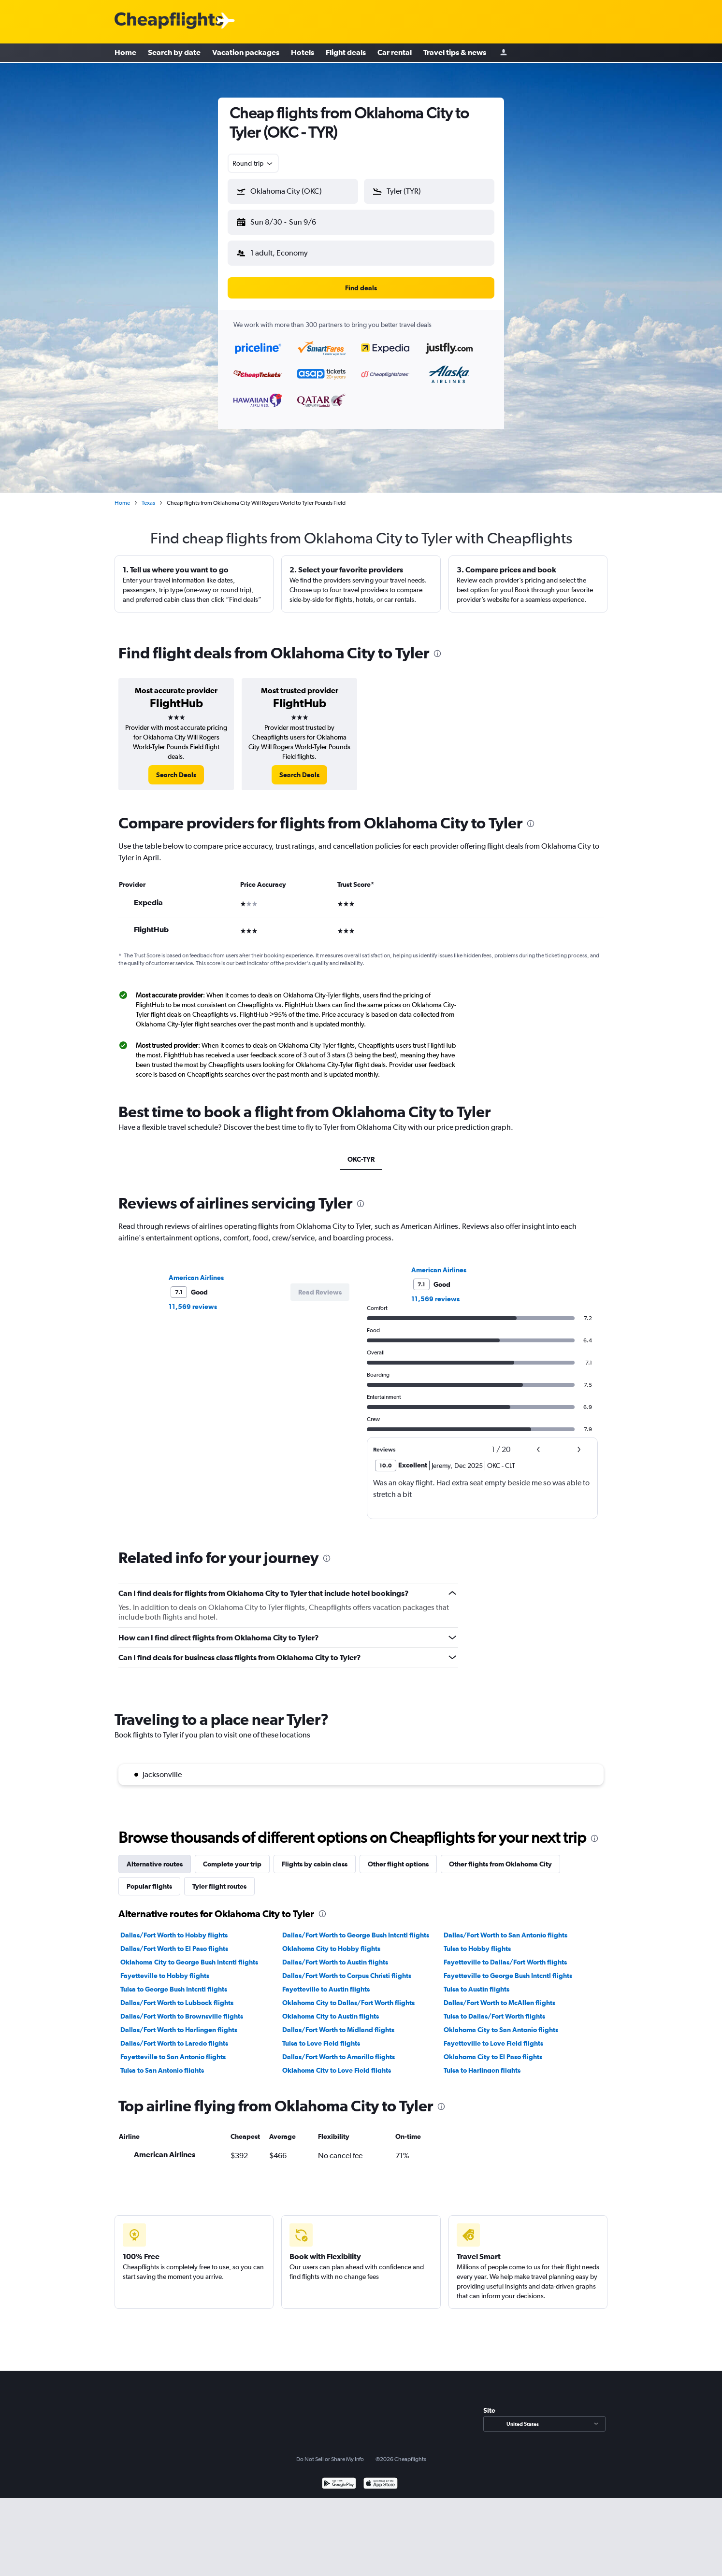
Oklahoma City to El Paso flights (493, 2049)
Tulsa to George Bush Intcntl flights (173, 1981)
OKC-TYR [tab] (361, 1151)
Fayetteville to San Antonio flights (173, 2049)
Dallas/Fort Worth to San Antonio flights (505, 1927)
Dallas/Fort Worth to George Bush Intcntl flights (355, 1927)
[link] (176, 767)
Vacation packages (245, 53)
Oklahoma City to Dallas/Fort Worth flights (348, 1995)
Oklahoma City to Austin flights (330, 2008)
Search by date (174, 53)
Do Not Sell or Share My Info (330, 2451)
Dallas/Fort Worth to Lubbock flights (176, 1995)
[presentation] (437, 645)
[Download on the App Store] (380, 2476)
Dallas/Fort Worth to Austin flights (335, 1954)
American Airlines (196, 1270)
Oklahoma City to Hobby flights (331, 1941)
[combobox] (253, 163)
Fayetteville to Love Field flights (493, 2035)
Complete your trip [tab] (232, 1856)
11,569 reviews (193, 1299)
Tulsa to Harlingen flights (482, 2062)
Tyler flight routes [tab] (219, 1878)
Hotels (302, 53)
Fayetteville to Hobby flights (164, 1968)
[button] (288, 220)
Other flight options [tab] (398, 1856)
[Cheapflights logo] (169, 21)
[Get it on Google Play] (339, 2476)
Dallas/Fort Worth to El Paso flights (174, 1941)
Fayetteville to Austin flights (326, 1981)
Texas (148, 495)
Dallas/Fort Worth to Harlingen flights (178, 2022)
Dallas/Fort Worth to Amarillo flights (338, 2049)
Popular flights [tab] (149, 1878)
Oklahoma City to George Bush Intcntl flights (189, 1954)
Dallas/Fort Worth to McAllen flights (499, 1995)
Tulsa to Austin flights (476, 1981)
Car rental (394, 53)
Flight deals (346, 53)
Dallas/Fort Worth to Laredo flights (174, 2035)
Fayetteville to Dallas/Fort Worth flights (505, 1954)
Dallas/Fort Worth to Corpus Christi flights (346, 1968)
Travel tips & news (454, 53)
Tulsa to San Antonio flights (162, 2062)
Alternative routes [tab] (155, 1856)
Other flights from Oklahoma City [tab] (500, 1856)
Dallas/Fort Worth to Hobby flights (174, 1927)
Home (125, 53)
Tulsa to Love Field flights (321, 2035)
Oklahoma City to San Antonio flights (501, 2022)
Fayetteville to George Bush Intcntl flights (508, 1968)
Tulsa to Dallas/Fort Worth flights (494, 2008)
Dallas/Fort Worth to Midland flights (338, 2022)
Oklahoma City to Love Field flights (336, 2062)
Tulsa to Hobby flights (477, 1941)
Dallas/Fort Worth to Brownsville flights (181, 2008)
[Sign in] (503, 53)
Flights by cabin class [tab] (314, 1856)
